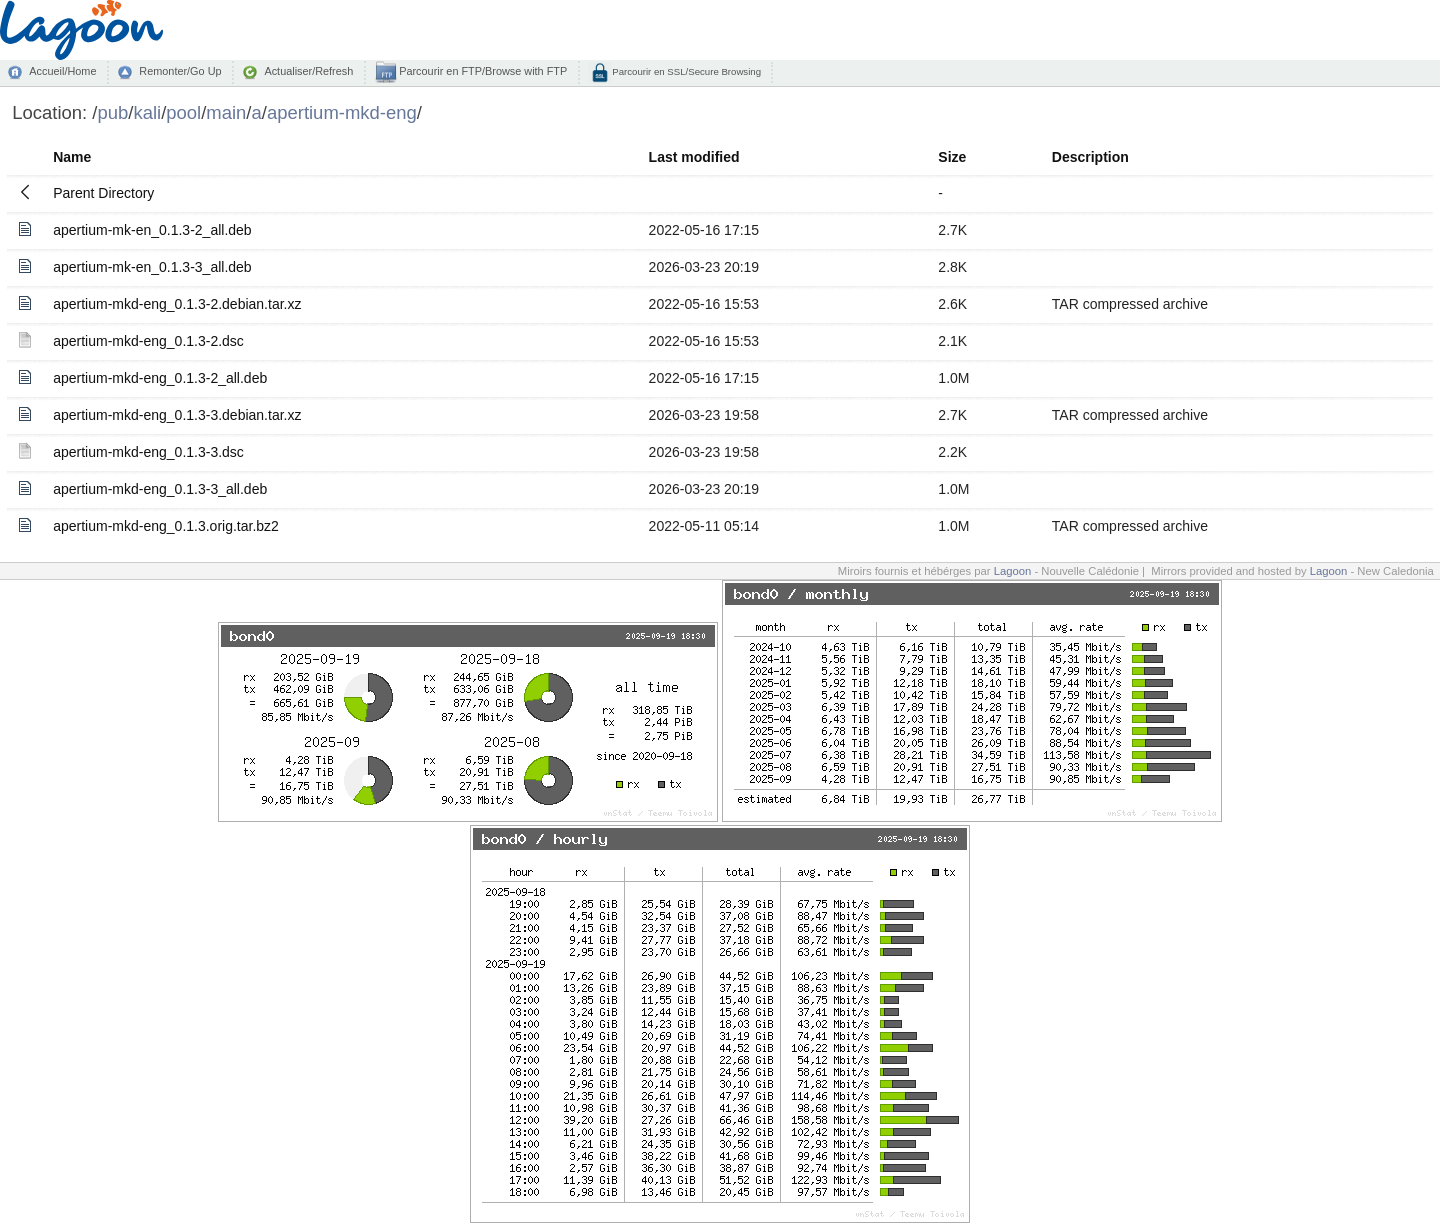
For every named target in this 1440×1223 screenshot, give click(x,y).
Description (1090, 157)
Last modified (694, 157)
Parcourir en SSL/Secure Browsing (685, 71)
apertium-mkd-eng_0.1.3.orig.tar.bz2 (166, 526)
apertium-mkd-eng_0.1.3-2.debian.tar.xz (177, 304)
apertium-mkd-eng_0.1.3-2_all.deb (160, 378)
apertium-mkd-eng (342, 112)
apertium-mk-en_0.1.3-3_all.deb (152, 267)
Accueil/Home (62, 71)
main (226, 112)
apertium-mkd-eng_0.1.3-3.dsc (148, 452)
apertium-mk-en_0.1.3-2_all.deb (152, 230)
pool (183, 112)
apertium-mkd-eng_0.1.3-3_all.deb (160, 489)
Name (72, 157)
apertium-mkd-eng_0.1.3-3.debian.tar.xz (177, 415)
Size (952, 157)
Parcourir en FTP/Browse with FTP (481, 71)
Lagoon (1013, 571)
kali (147, 112)
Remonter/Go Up (180, 71)
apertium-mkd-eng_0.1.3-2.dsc (148, 341)
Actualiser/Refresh (308, 71)
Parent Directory (103, 193)
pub (112, 112)
